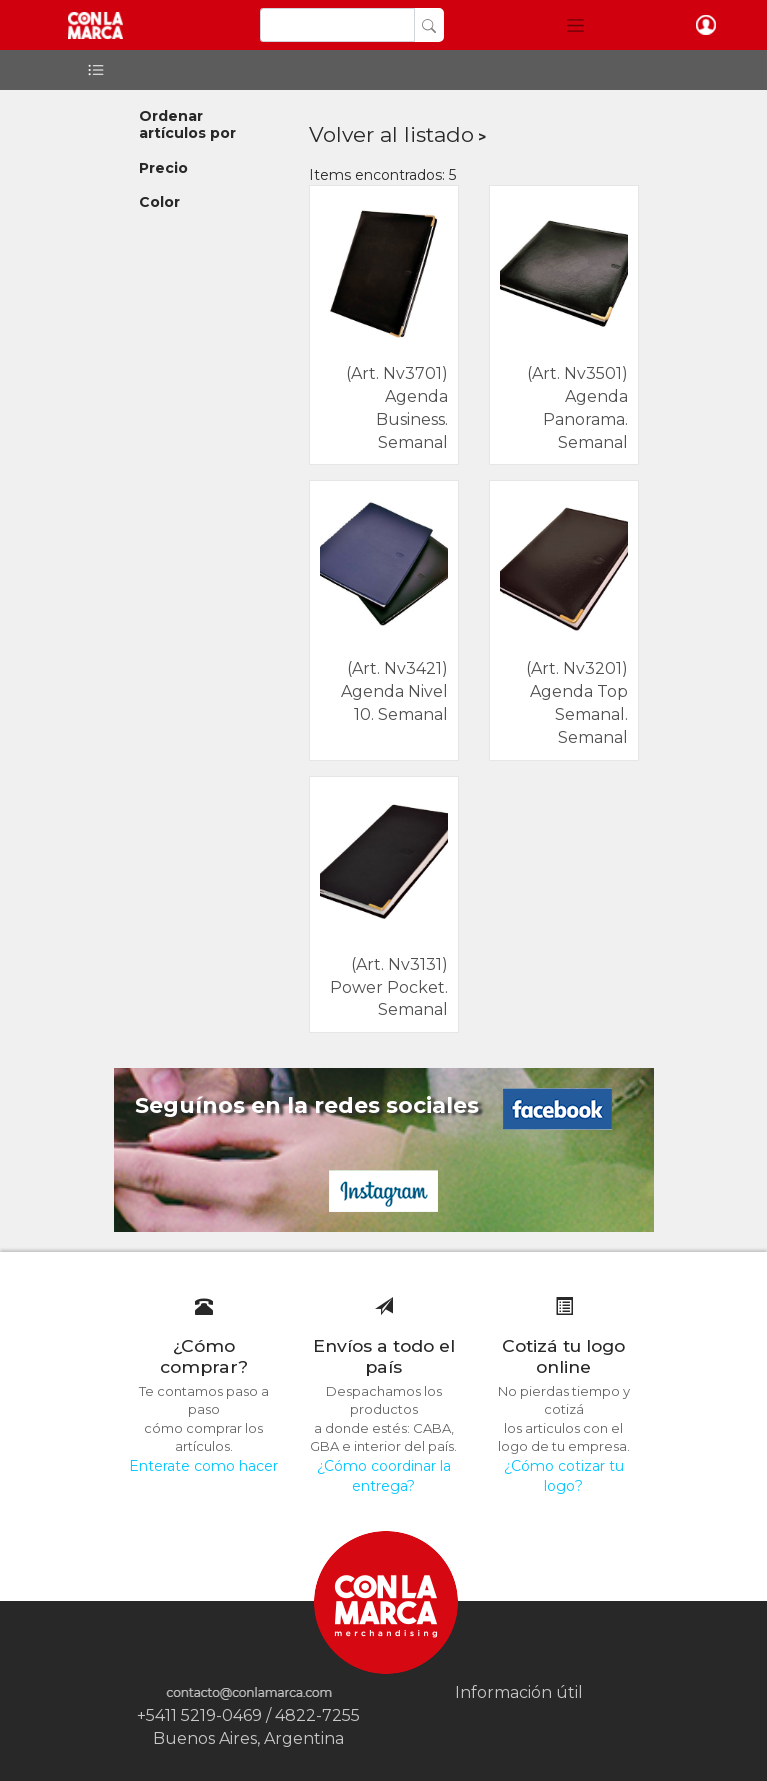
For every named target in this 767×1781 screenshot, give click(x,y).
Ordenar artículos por (187, 124)
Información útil (519, 1692)
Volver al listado (391, 134)
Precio (163, 168)
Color (159, 202)
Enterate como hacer (203, 1466)
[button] (575, 25)
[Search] (337, 25)
